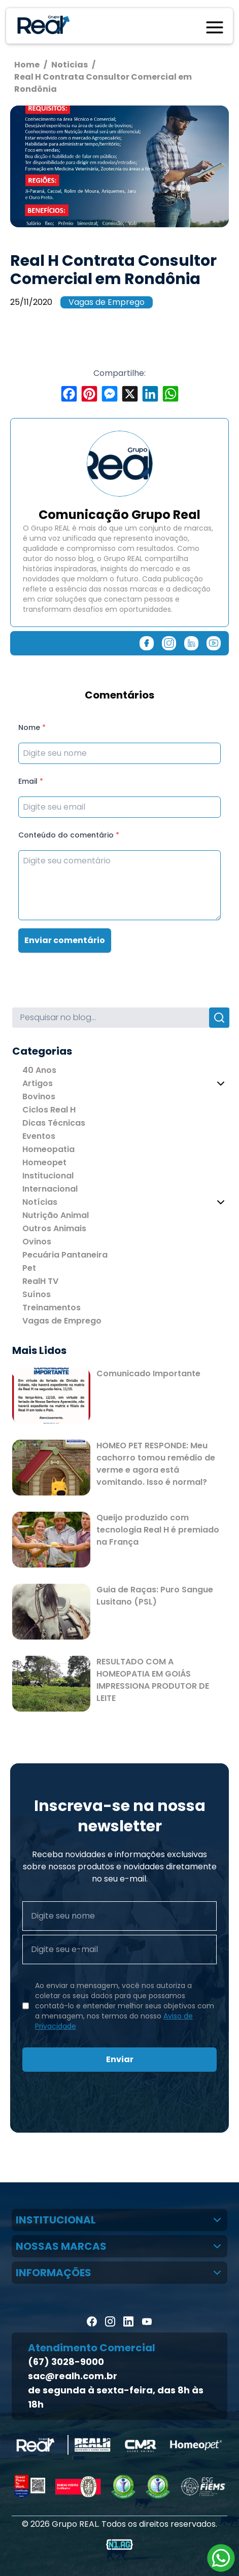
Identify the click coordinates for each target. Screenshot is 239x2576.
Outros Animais (54, 1228)
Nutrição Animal (55, 1215)
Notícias (39, 1202)
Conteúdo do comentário (68, 835)
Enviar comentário (64, 940)
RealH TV (40, 1281)
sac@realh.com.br (72, 2376)
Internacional (50, 1189)
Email (30, 781)
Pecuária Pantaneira (65, 1255)
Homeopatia (48, 1149)
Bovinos (38, 1096)
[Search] (110, 1017)
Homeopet (44, 1162)
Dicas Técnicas (53, 1123)
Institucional (48, 1175)
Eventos (38, 1136)
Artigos (37, 1083)
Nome (32, 727)
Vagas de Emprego (107, 302)
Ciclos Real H (49, 1110)
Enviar (119, 2059)
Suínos (36, 1294)
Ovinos (36, 1241)
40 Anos (39, 1070)
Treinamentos (51, 1307)
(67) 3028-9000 (66, 2361)
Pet (29, 1268)
